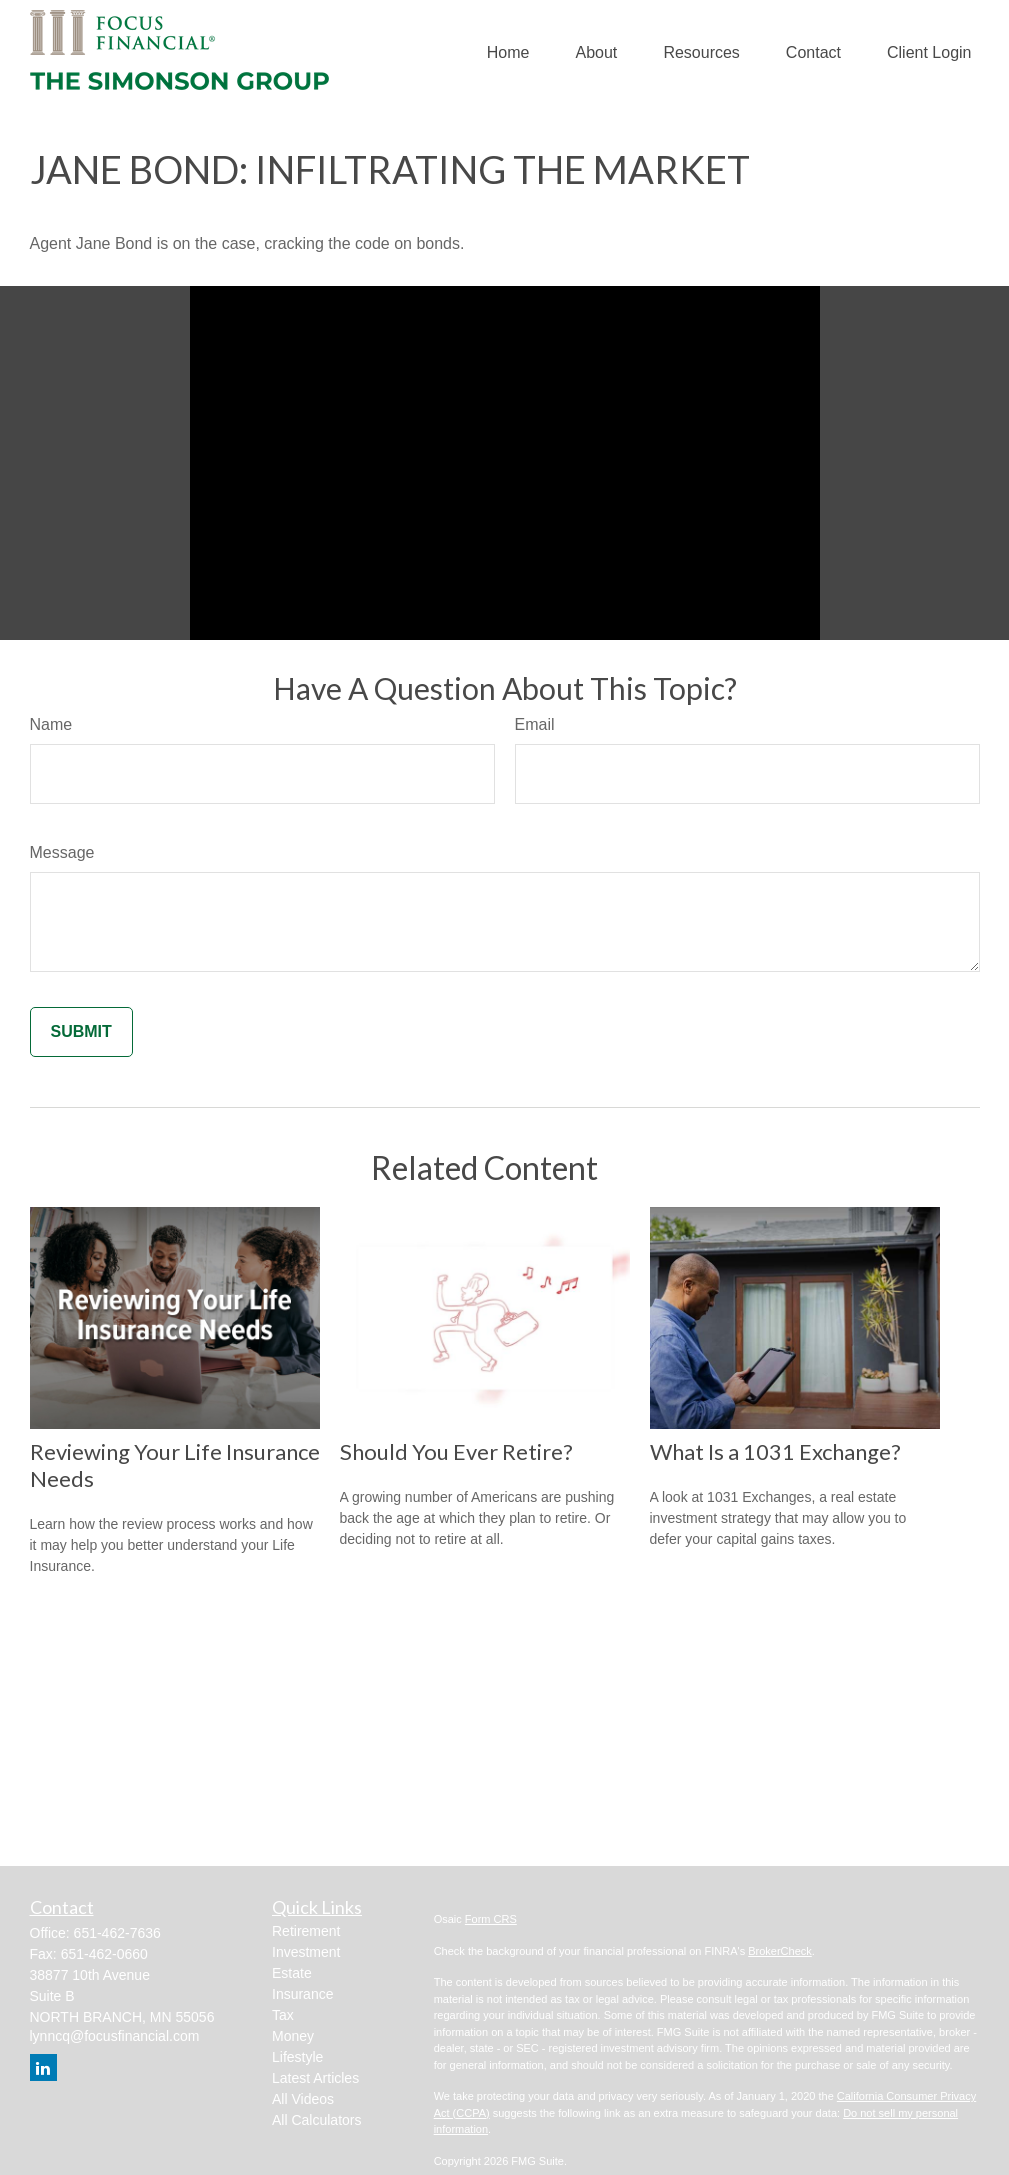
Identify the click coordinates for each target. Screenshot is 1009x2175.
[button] (508, 53)
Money (293, 2036)
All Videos (303, 2099)
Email (535, 724)
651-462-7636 (117, 1933)
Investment (306, 1952)
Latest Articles (315, 2078)
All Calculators (316, 2120)
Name (51, 724)
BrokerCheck (780, 1951)
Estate (292, 1973)
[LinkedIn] (43, 2067)
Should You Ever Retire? (456, 1451)
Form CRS (491, 1919)
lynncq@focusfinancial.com (115, 2036)
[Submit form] (81, 1032)
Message (62, 852)
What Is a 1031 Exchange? (775, 1451)
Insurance (302, 1994)
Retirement (306, 1931)
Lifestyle (297, 2057)
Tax (283, 2015)
